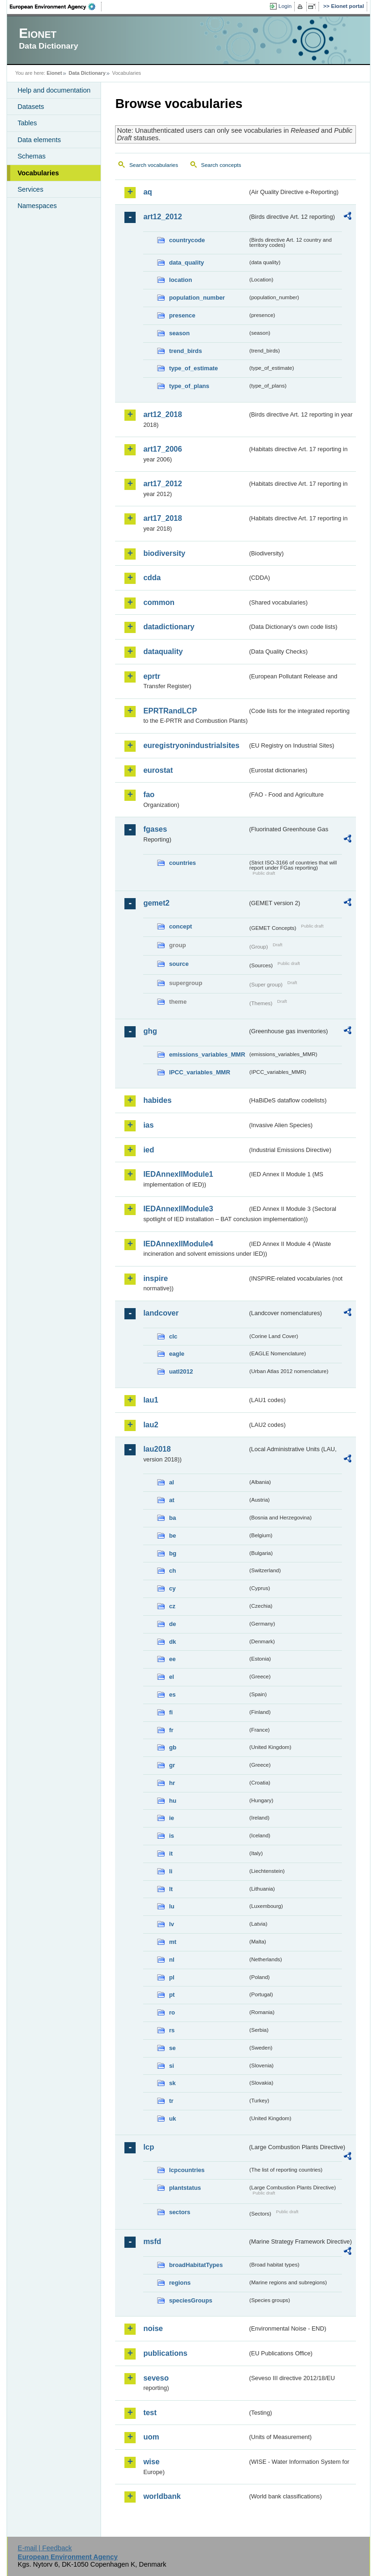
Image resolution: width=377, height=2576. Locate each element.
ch (172, 1570)
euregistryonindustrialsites (191, 745)
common (158, 602)
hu (172, 1800)
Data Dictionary (87, 73)
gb (172, 1747)
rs (171, 2030)
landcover (161, 1313)
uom (151, 2437)
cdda (151, 578)
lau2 (150, 1425)
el (171, 1676)
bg (172, 1553)
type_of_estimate (193, 368)
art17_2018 (162, 518)
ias (148, 1125)
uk (172, 2118)
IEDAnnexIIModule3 (178, 1209)
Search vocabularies (153, 165)
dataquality (162, 651)
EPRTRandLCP (170, 711)
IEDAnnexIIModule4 (178, 1244)
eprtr (151, 676)
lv (171, 1924)
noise (153, 2328)
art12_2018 (162, 414)
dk (172, 1641)
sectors (179, 2212)
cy (172, 1588)
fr (171, 1730)
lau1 (150, 1400)
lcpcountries (186, 2169)
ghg (150, 1031)
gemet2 (156, 903)
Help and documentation (53, 90)
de (172, 1623)
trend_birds (185, 350)
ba (172, 1517)
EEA (56, 6)
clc (173, 1336)
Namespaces (37, 205)
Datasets (30, 106)
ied (148, 1150)
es (172, 1694)
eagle (176, 1353)
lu (171, 1906)
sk (172, 2083)
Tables (27, 123)
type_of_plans (189, 385)
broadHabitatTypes (196, 2264)
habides (157, 1100)
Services (30, 189)
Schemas (31, 156)
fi (171, 1712)
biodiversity (164, 553)
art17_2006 (162, 449)
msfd (152, 2241)
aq (147, 192)
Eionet (54, 73)
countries (182, 862)
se (172, 2047)
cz (172, 1606)
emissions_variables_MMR (207, 1054)
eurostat (158, 770)
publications (165, 2353)
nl (171, 1959)
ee (172, 1658)
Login (284, 6)
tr (171, 2100)
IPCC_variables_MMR (199, 1072)
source (178, 963)
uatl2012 (181, 1371)
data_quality (186, 262)
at (171, 1500)
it (171, 1853)
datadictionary (168, 627)
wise (151, 2462)
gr (172, 1765)
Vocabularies (38, 173)
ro (172, 2012)
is (171, 1835)
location (180, 279)
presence (182, 315)
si (171, 2065)
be (172, 1535)
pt (171, 1994)
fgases (155, 829)
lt (171, 1888)
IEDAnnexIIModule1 (178, 1174)
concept (180, 926)
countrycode (187, 240)
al (171, 1482)
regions (179, 2282)
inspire (155, 1278)
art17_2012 (162, 484)
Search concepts (221, 165)
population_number (197, 297)
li (170, 1871)
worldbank (162, 2496)
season (179, 333)
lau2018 (157, 1449)
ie (171, 1817)
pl (171, 1977)
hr (172, 1782)
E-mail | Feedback (45, 2548)
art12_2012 (162, 217)
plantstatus (185, 2187)
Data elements (39, 140)
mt (172, 1941)
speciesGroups (190, 2300)
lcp (148, 2147)
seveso (155, 2378)
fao (148, 795)
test (149, 2413)
